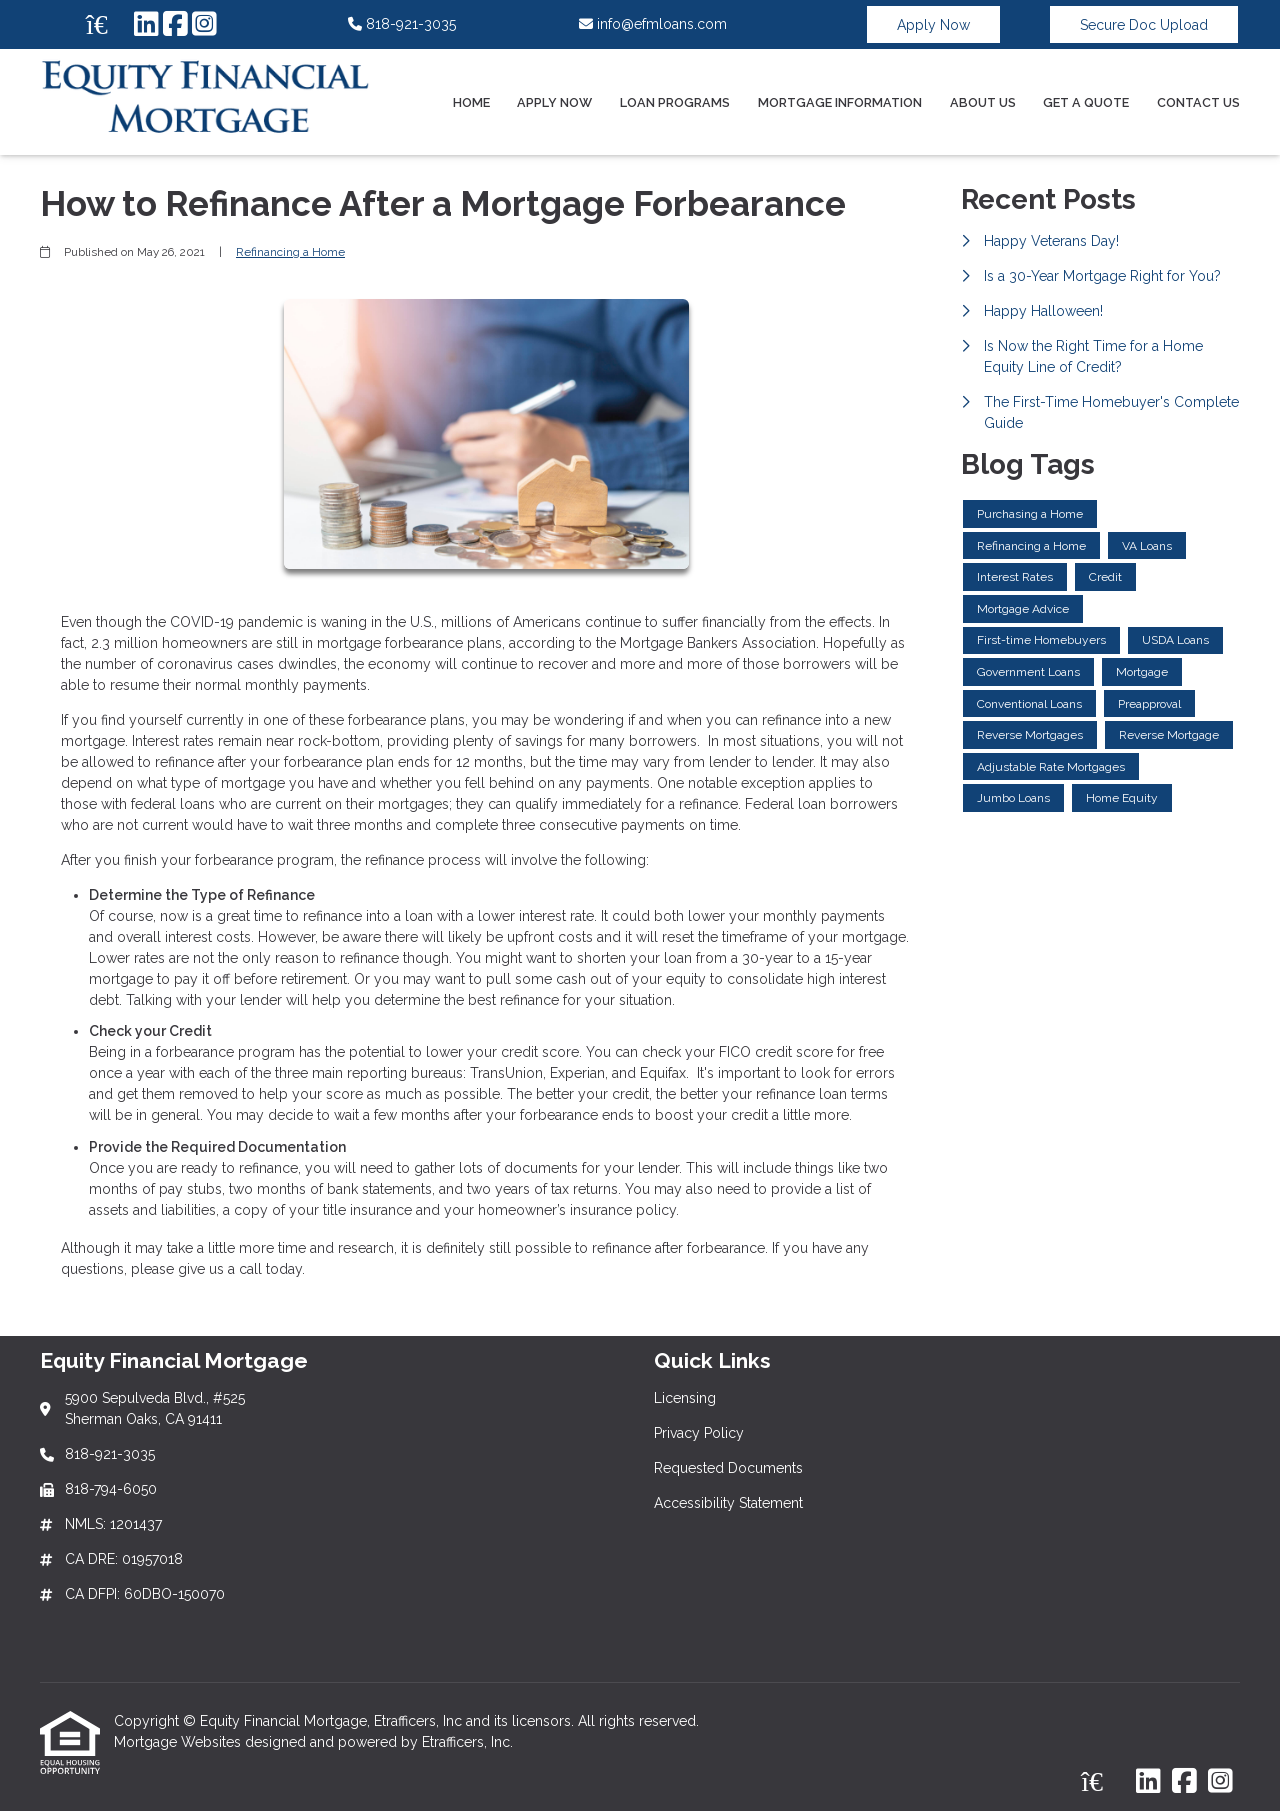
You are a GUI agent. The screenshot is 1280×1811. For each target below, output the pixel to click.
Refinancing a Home (290, 252)
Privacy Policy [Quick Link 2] (699, 1433)
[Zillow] (108, 25)
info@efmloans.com (653, 24)
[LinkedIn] (146, 25)
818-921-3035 (402, 24)
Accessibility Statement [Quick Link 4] (728, 1503)
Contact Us (1198, 102)
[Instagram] (204, 25)
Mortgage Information (840, 102)
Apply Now (933, 25)
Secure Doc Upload (1144, 25)
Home (471, 102)
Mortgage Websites (179, 1742)
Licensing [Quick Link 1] (685, 1398)
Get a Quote (1086, 102)
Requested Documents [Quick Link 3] (728, 1468)
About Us (983, 102)
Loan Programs (675, 102)
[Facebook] (175, 25)
